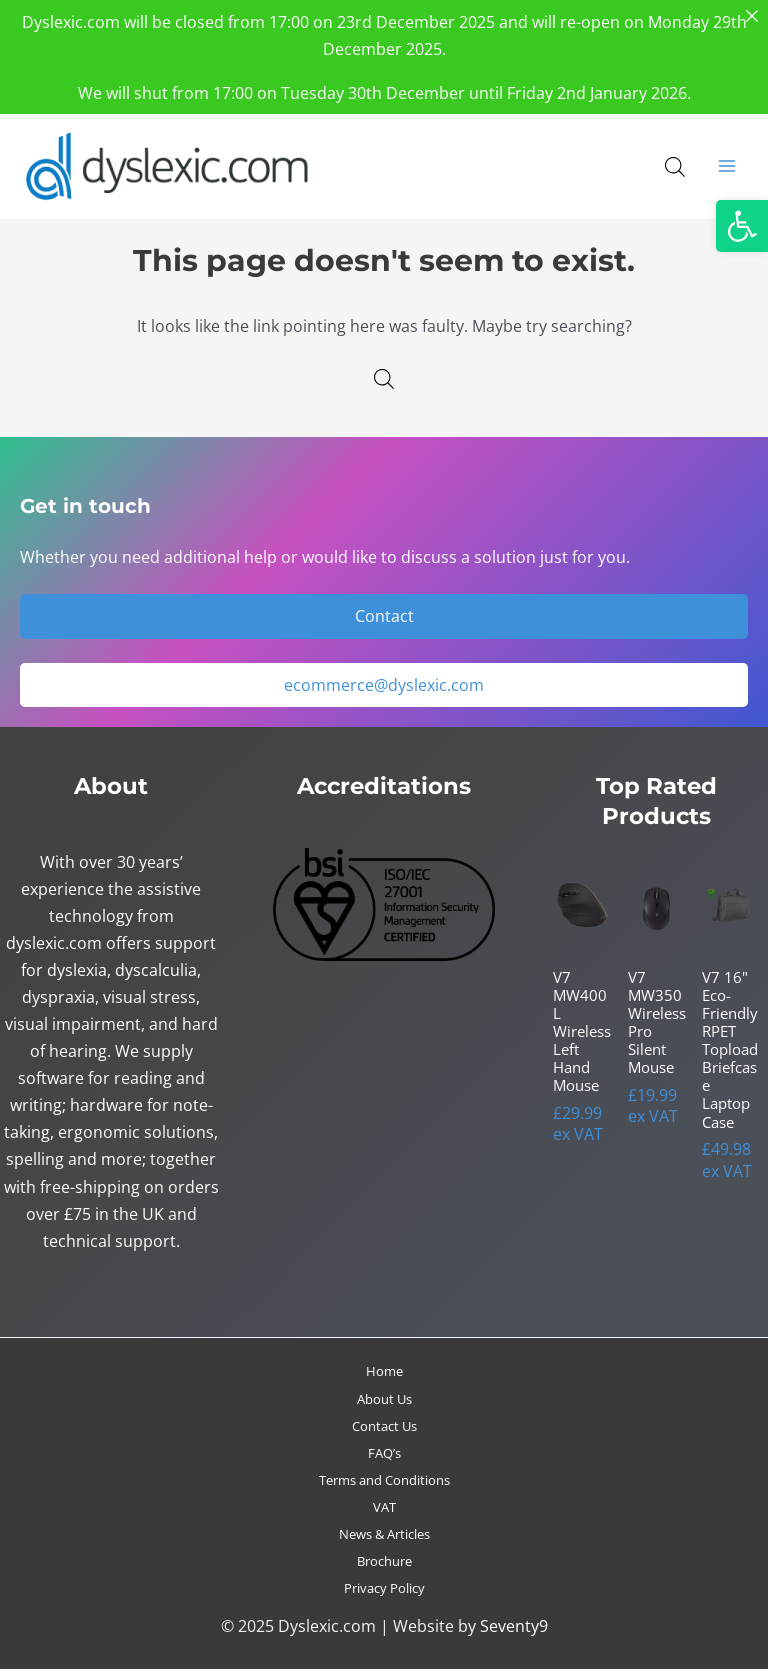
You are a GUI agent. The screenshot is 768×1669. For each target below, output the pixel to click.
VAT (384, 1507)
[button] (742, 226)
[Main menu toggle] (726, 166)
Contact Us (384, 1426)
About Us (384, 1399)
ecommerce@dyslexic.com (384, 684)
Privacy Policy (384, 1588)
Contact (384, 615)
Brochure (384, 1561)
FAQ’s (384, 1453)
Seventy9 (514, 1625)
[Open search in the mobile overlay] (675, 166)
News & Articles (384, 1534)
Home (384, 1371)
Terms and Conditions (384, 1480)
